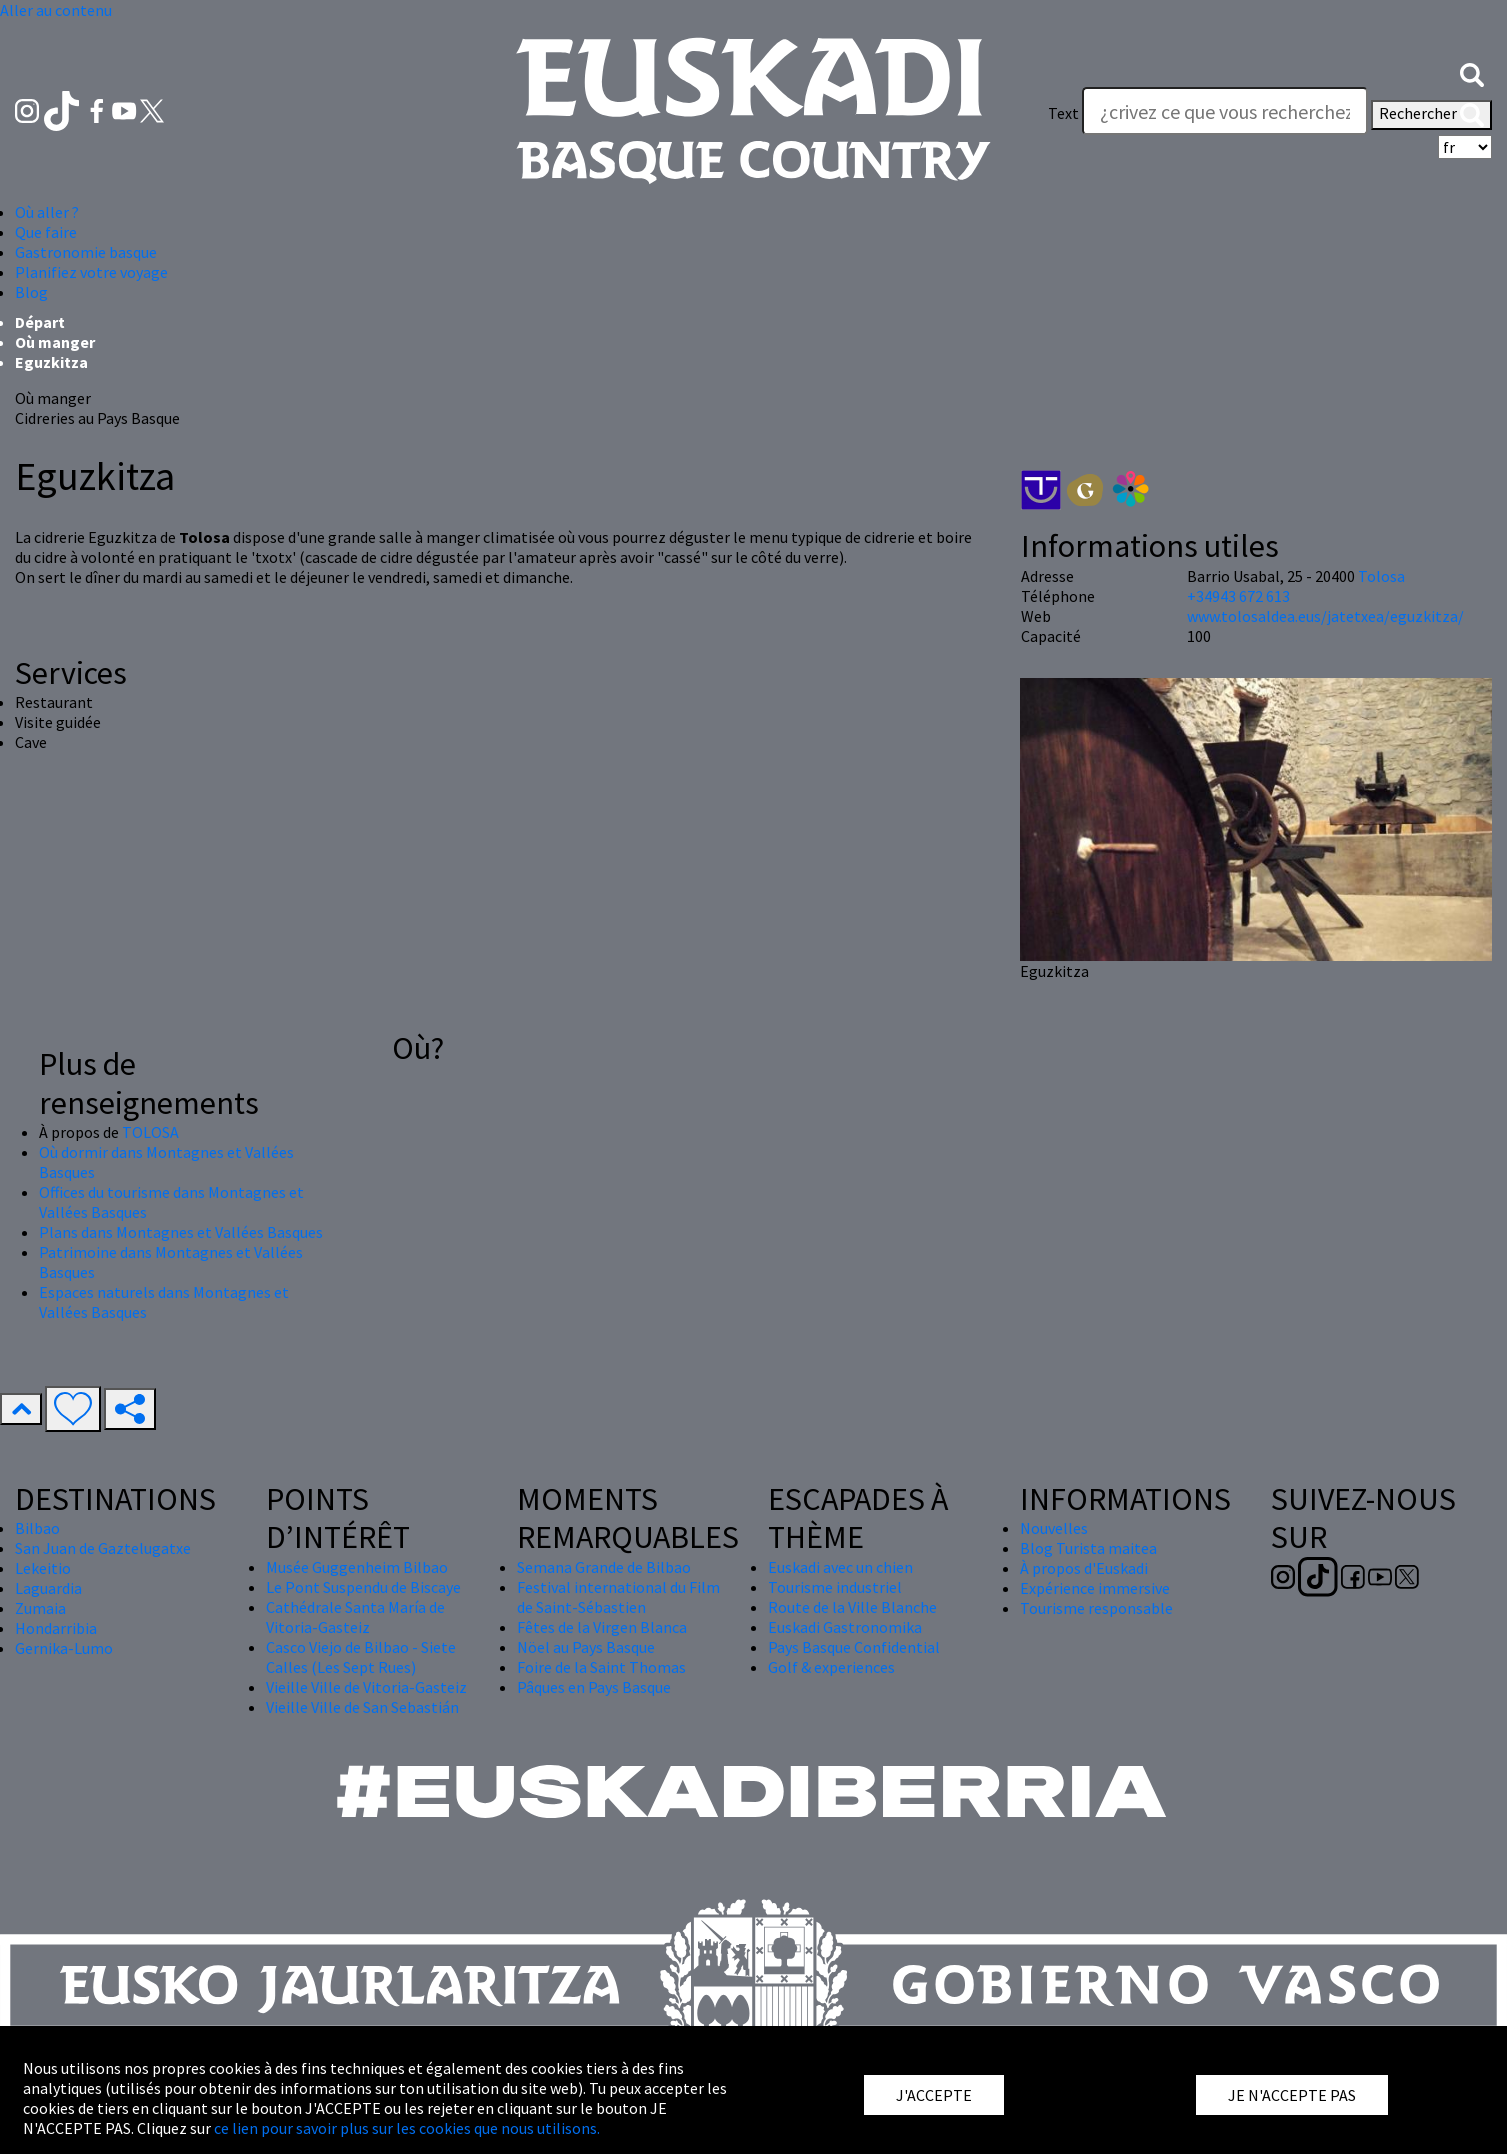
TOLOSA (150, 1132)
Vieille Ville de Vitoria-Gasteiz (366, 1687)
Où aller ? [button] (47, 212)
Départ (40, 322)
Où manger (55, 342)
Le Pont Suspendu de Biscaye (363, 1587)
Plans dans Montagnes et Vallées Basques (181, 1232)
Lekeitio (43, 1568)
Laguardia (48, 1588)
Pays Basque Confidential (854, 1647)
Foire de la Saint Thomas (601, 1667)
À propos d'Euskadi (1084, 1568)
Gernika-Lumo (64, 1648)
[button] (1472, 73)
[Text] (1225, 111)
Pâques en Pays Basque (594, 1687)
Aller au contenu (56, 10)
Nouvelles (1054, 1528)
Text (1063, 113)
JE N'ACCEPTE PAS (1292, 2095)
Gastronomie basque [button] (86, 252)
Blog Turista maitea (1088, 1548)
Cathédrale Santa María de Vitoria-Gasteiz (355, 1617)
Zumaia (40, 1608)
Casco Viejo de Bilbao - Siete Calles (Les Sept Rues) (361, 1657)
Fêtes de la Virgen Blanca (602, 1627)
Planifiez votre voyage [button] (91, 272)
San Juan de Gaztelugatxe (103, 1548)
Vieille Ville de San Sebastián (362, 1707)
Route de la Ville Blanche (852, 1607)
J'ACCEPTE (934, 2095)
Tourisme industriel (835, 1587)
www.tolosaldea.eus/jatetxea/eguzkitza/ (1325, 616)
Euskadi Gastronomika (845, 1627)
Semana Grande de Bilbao (604, 1567)
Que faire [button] (46, 232)
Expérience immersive (1095, 1588)
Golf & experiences (831, 1667)
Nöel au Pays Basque (586, 1647)
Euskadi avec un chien (840, 1567)
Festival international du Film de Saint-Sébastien (618, 1597)
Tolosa (1381, 576)
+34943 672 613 (1238, 596)
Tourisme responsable (1096, 1608)
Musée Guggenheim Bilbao (357, 1567)
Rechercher (1431, 115)
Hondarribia (56, 1628)
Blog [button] (31, 292)
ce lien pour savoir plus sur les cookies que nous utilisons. (407, 2128)
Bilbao (37, 1528)
